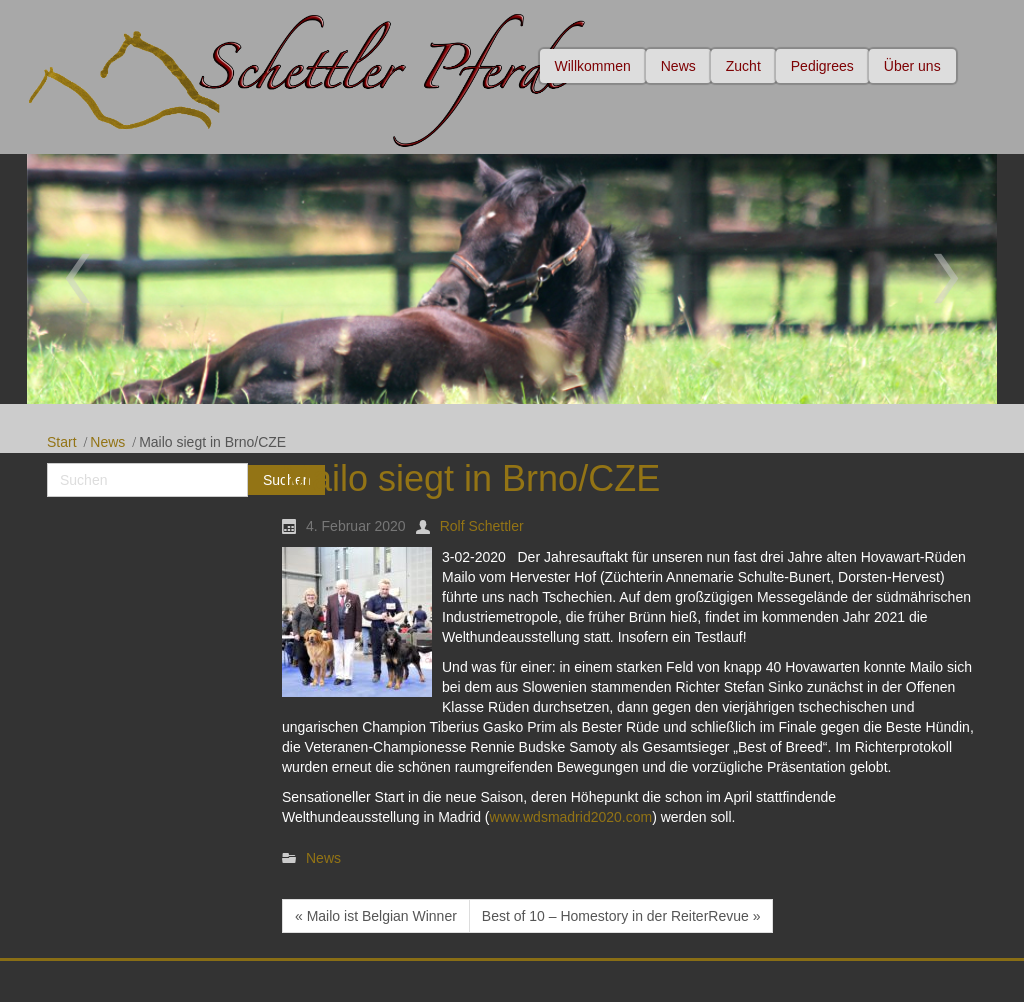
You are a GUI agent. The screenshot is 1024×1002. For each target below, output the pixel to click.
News (107, 442)
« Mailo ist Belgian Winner (376, 916)
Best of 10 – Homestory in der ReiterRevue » (621, 916)
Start (62, 442)
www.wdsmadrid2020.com (571, 817)
